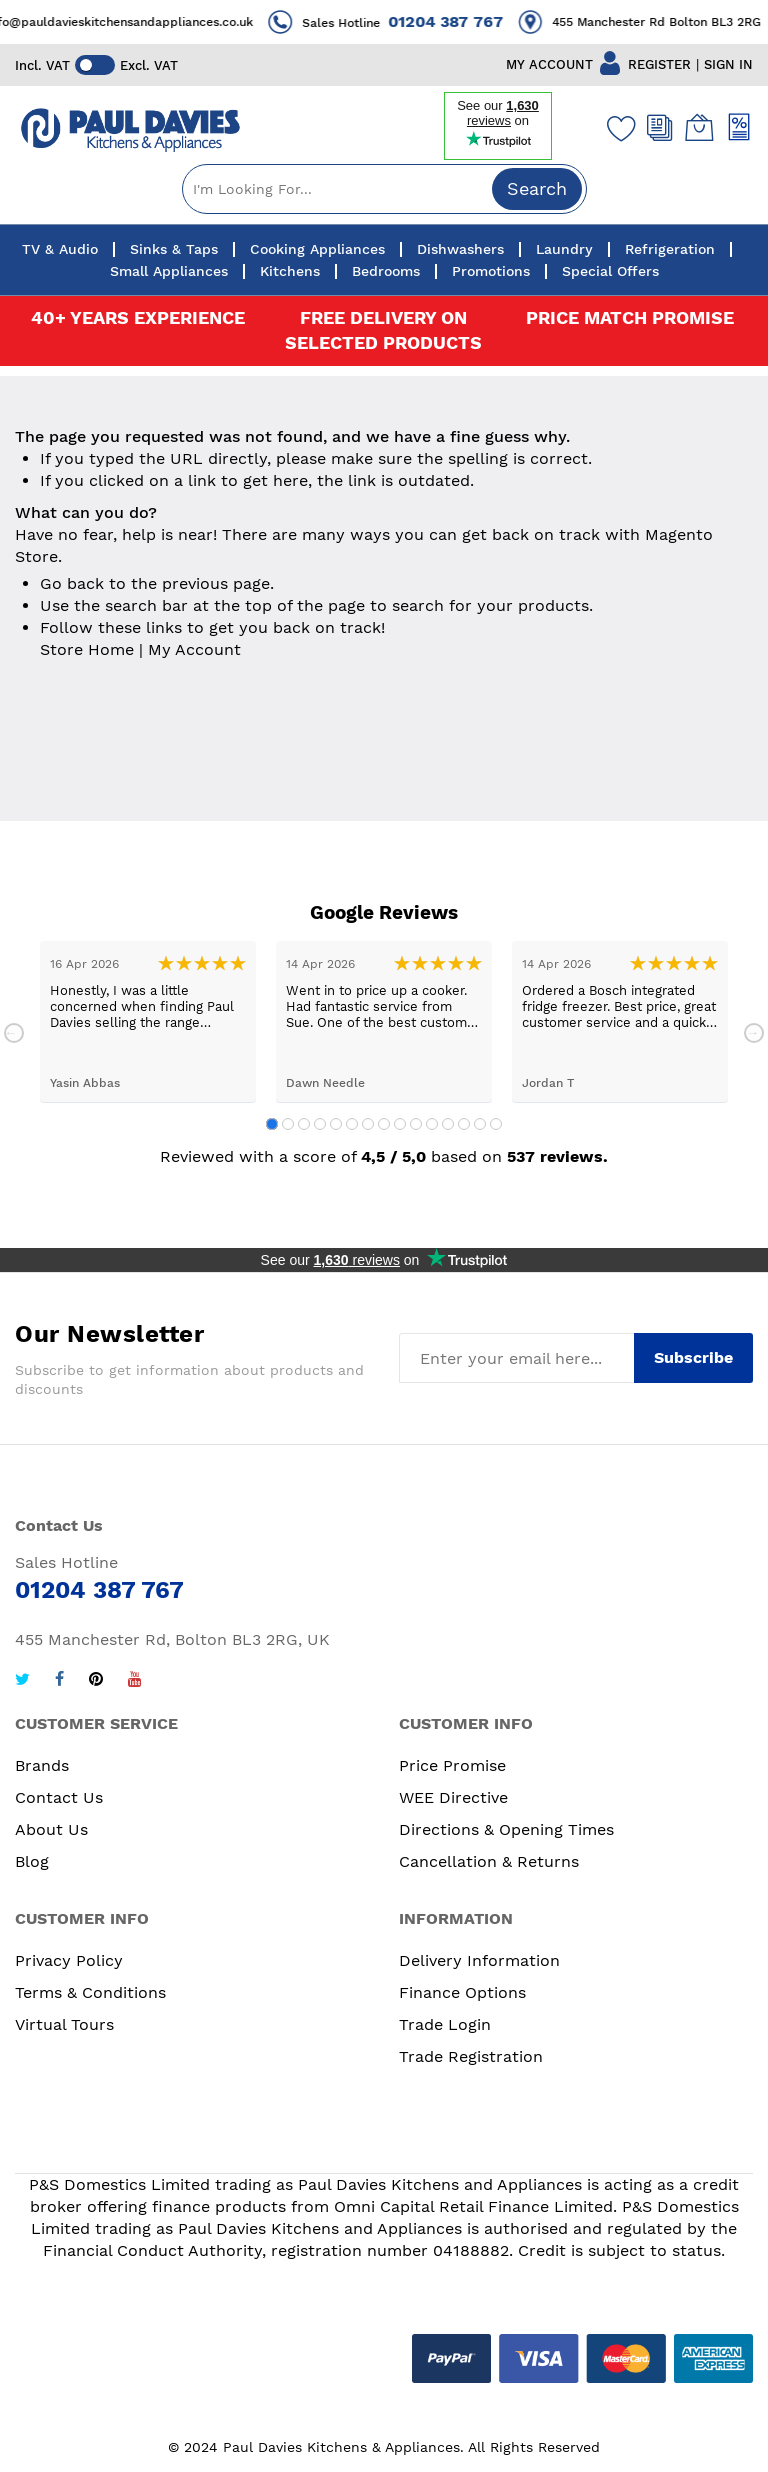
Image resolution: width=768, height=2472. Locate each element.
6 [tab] (352, 1124)
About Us (51, 1829)
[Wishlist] (617, 128)
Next (754, 1033)
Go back (72, 583)
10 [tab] (416, 1124)
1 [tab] (272, 1124)
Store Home (87, 649)
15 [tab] (496, 1124)
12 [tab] (448, 1124)
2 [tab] (288, 1124)
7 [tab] (368, 1124)
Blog (32, 1861)
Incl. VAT (42, 65)
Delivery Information (479, 1960)
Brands (42, 1765)
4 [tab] (320, 1124)
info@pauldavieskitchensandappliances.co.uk (139, 22)
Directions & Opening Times (506, 1829)
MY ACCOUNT (549, 64)
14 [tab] (480, 1124)
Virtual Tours (64, 2024)
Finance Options (462, 1992)
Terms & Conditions (90, 1992)
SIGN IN (728, 64)
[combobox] (384, 189)
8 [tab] (384, 1124)
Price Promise (452, 1765)
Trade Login (445, 2024)
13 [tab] (464, 1124)
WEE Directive (453, 1797)
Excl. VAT (149, 65)
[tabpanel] (148, 1021)
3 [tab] (304, 1124)
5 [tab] (336, 1124)
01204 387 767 (464, 21)
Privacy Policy (69, 1960)
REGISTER (659, 64)
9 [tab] (400, 1124)
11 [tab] (432, 1124)
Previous (14, 1033)
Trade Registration (471, 2056)
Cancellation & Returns (489, 1861)
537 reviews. (557, 1156)
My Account (194, 649)
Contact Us (59, 1797)
